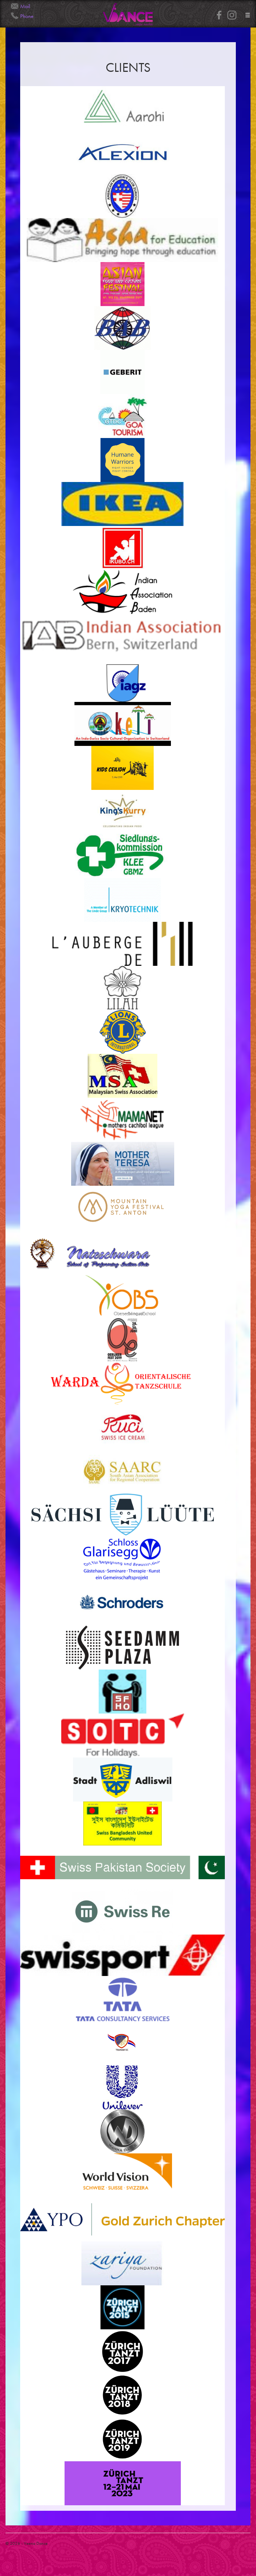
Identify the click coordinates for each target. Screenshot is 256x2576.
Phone (26, 16)
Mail (25, 6)
